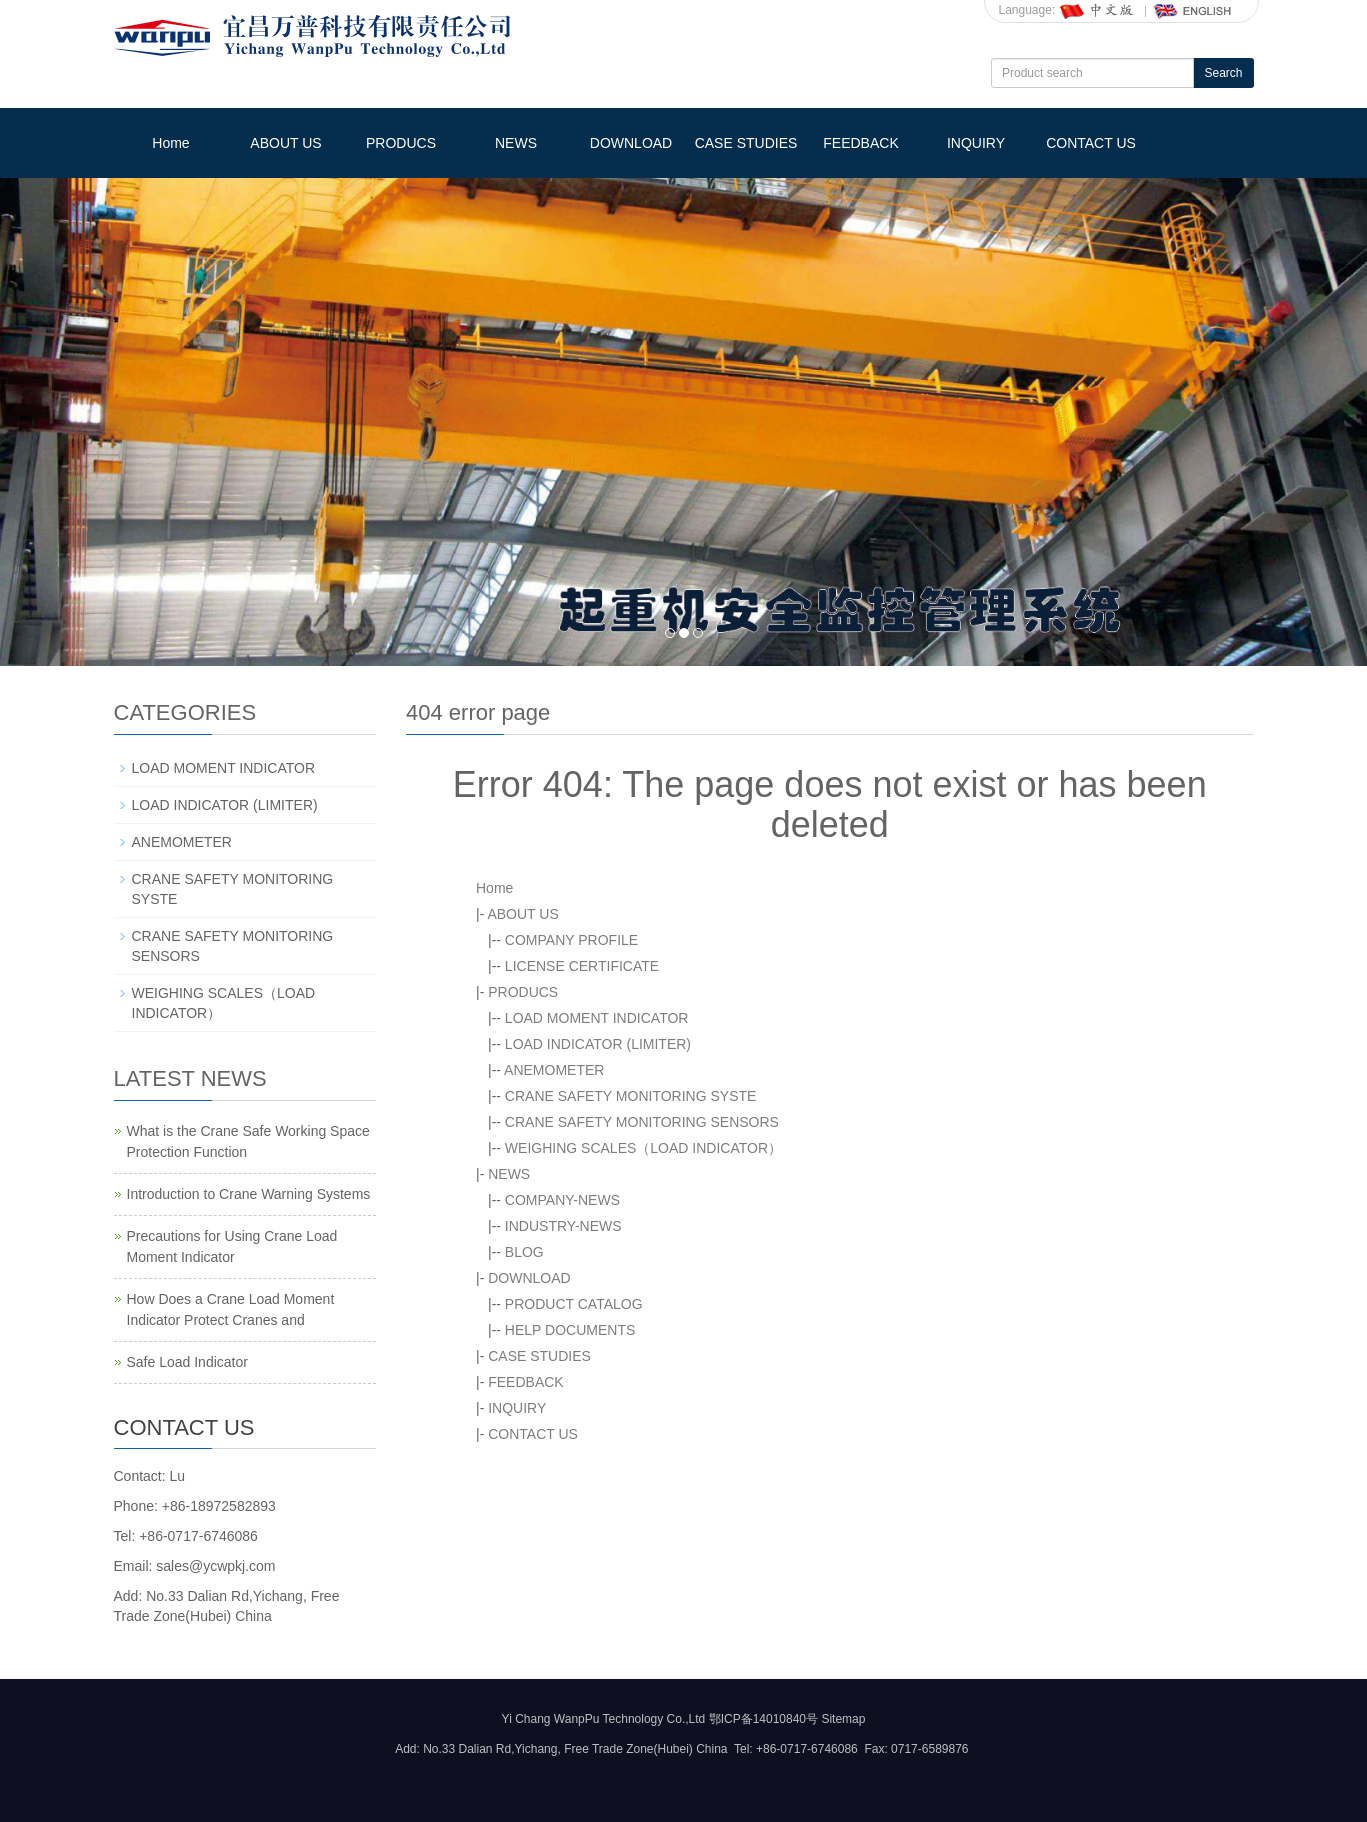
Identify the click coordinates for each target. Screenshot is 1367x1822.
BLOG (524, 1252)
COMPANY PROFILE (571, 940)
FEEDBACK (860, 143)
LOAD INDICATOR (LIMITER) (598, 1044)
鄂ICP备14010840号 (763, 1719)
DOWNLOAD (631, 143)
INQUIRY (976, 143)
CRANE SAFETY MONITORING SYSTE (631, 1096)
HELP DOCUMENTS (570, 1330)
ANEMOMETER (554, 1070)
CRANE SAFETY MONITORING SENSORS (642, 1122)
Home (170, 143)
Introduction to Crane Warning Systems (249, 1194)
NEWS (516, 143)
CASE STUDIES (746, 143)
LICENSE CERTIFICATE (582, 966)
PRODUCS (401, 143)
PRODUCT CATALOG (574, 1304)
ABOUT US (285, 143)
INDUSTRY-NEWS (563, 1226)
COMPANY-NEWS (562, 1200)
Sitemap (843, 1719)
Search (1223, 73)
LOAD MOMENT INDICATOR (597, 1018)
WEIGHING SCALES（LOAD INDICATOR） (643, 1148)
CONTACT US (1091, 143)
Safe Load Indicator (187, 1362)
